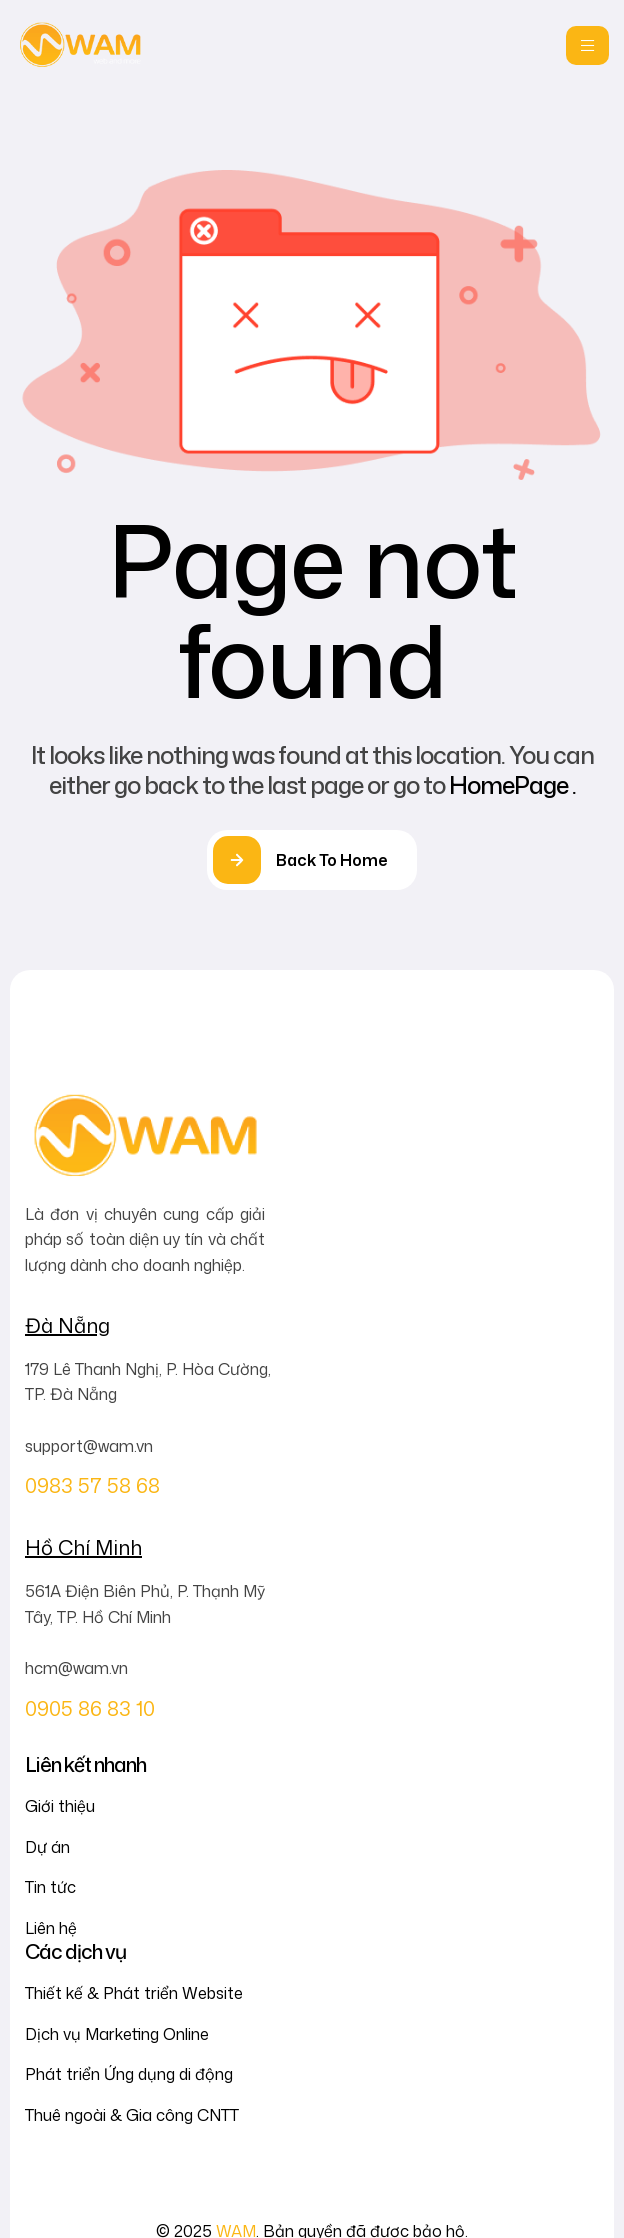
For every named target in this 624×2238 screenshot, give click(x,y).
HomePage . (512, 785)
